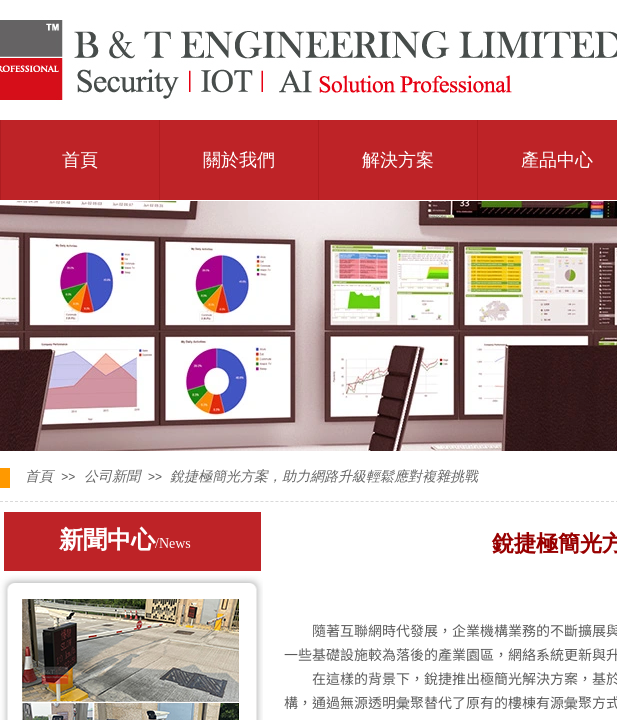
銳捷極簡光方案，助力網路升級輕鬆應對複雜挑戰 (324, 476)
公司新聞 (112, 476)
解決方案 (398, 160)
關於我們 (239, 160)
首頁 (80, 160)
